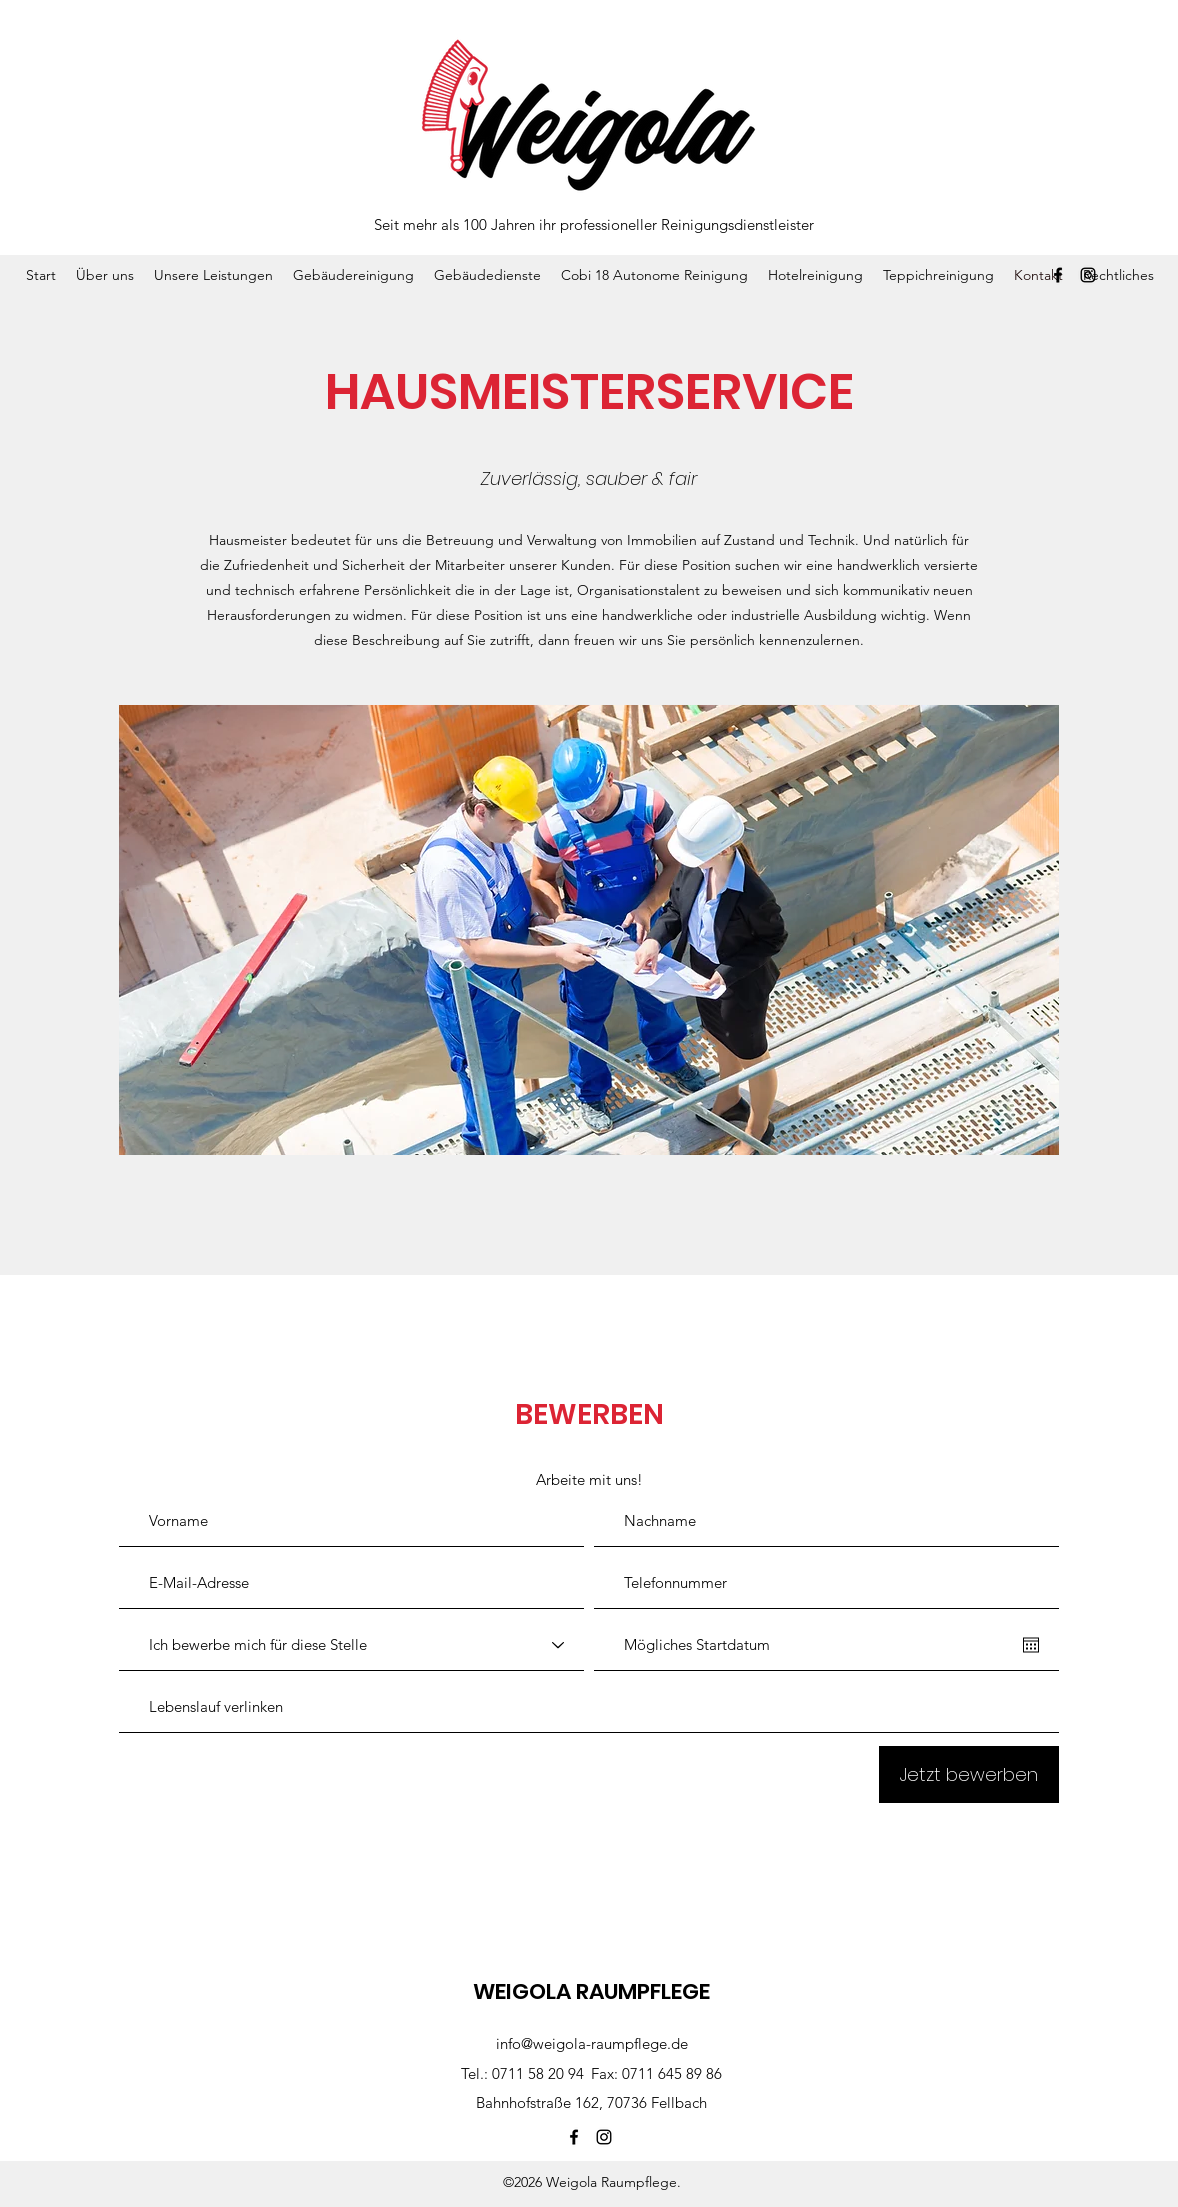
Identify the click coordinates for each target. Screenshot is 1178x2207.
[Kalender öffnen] (1031, 1645)
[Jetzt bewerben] (969, 1774)
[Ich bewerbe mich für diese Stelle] (351, 1645)
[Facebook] (1058, 275)
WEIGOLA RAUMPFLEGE (591, 1991)
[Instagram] (1088, 275)
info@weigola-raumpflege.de (592, 2043)
